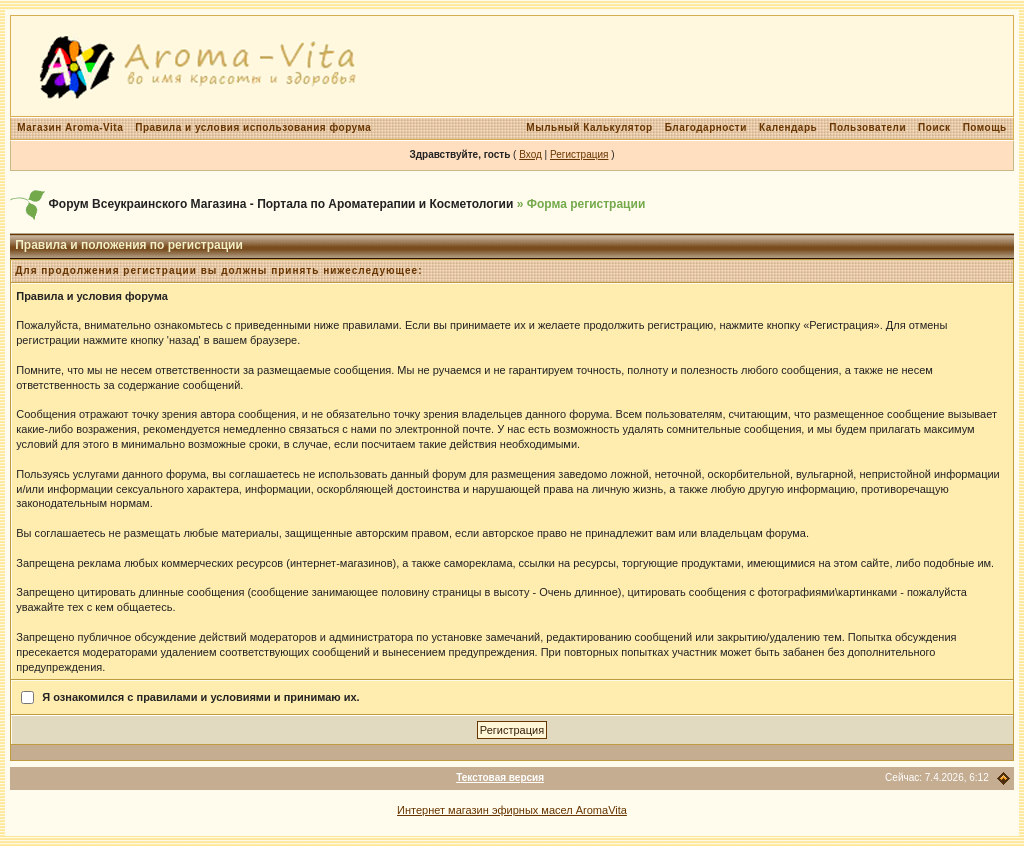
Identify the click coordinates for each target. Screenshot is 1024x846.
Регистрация (579, 154)
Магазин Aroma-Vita (70, 127)
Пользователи (867, 127)
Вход (530, 154)
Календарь (788, 127)
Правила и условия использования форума (253, 127)
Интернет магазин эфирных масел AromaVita (512, 810)
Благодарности (706, 127)
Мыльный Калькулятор (589, 127)
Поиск (934, 127)
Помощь (985, 127)
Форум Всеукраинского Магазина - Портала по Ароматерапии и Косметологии (281, 204)
